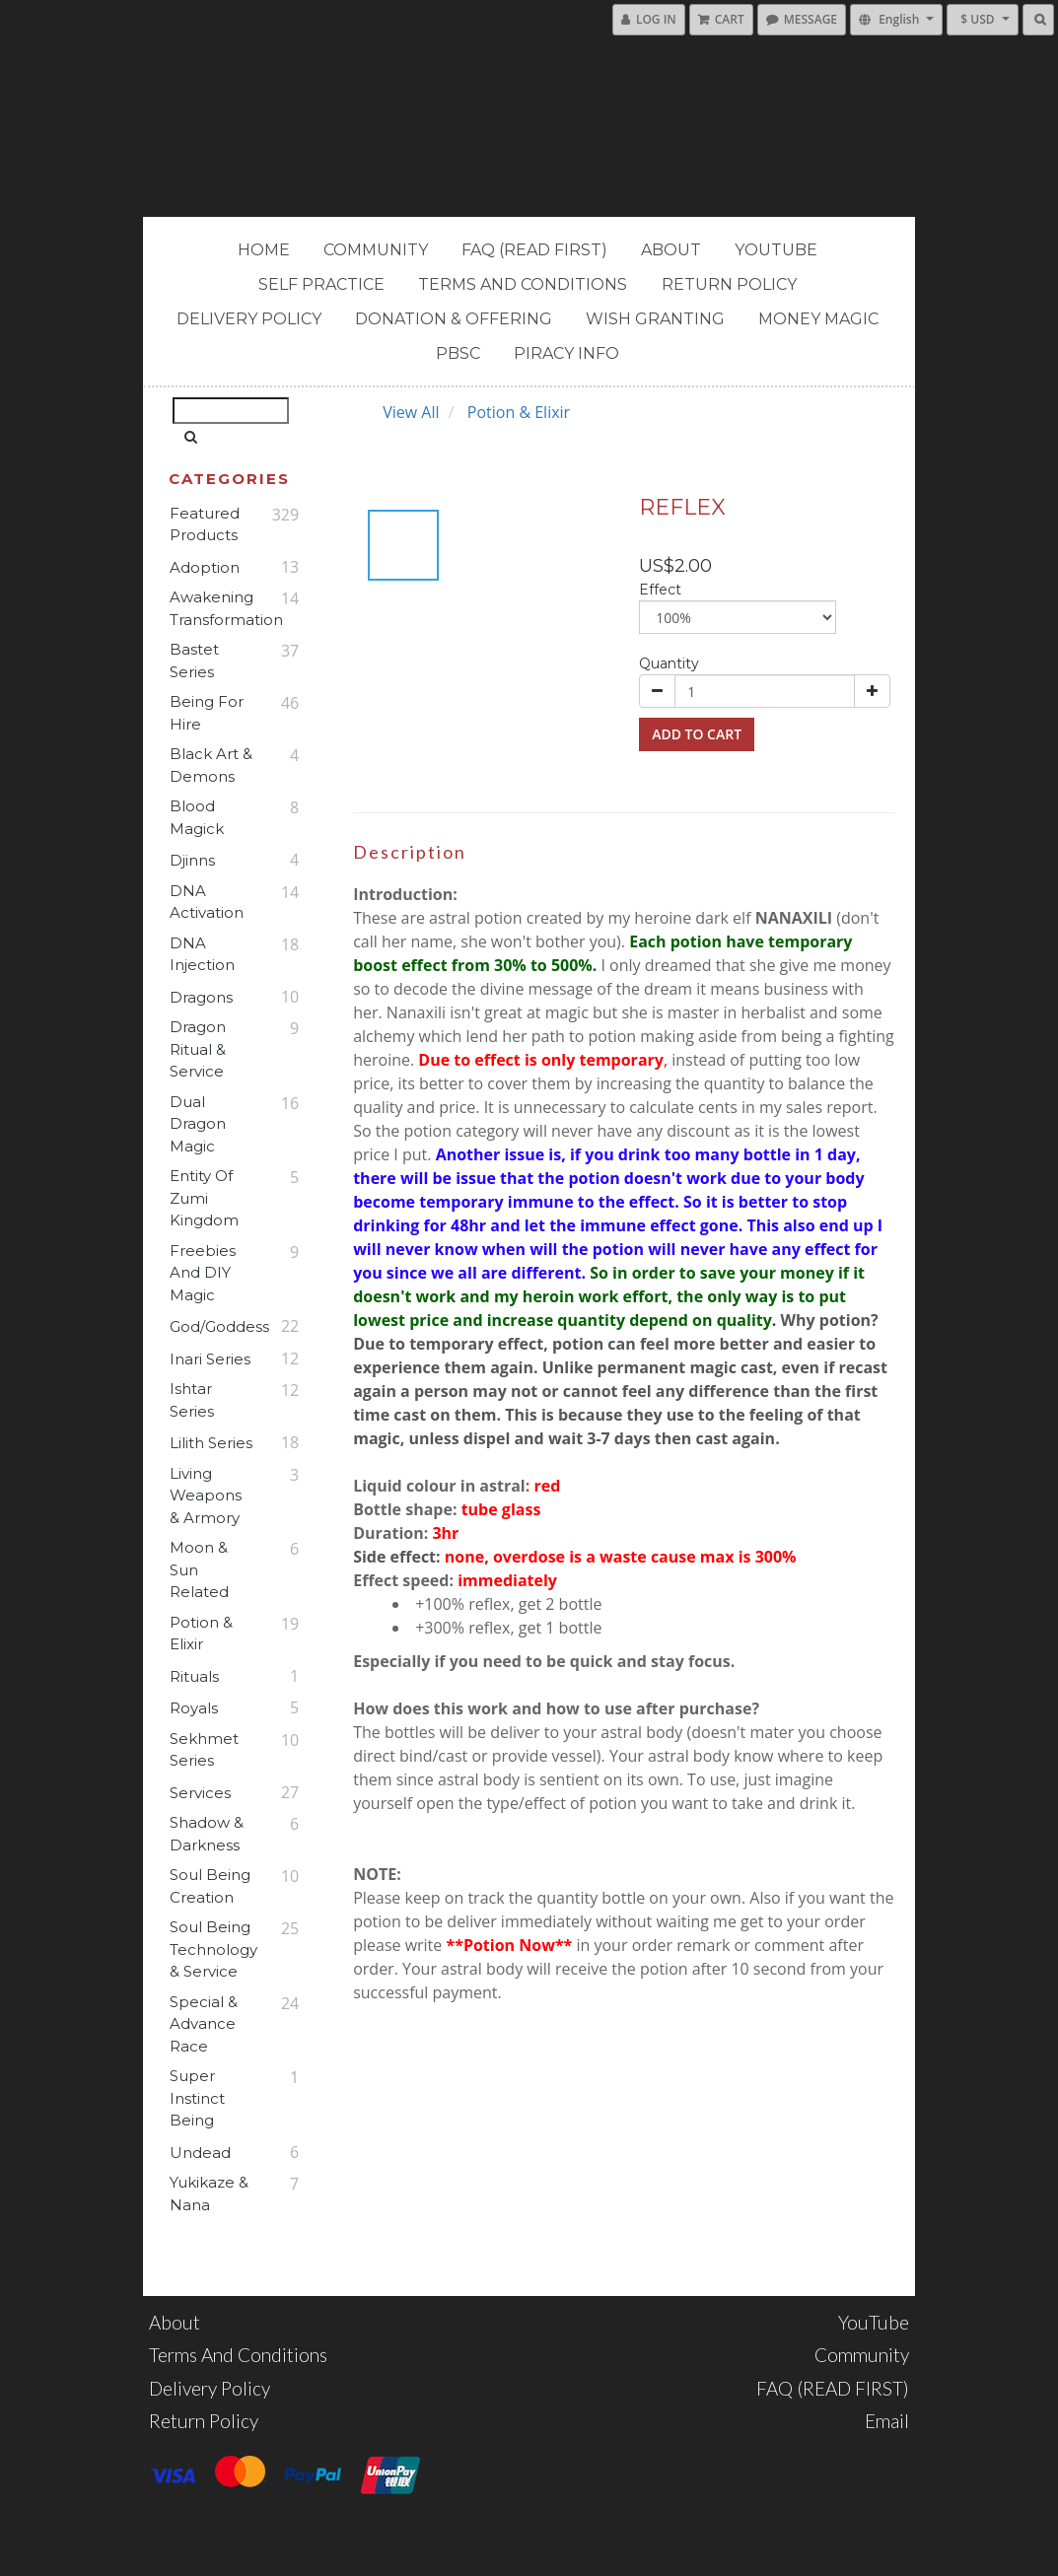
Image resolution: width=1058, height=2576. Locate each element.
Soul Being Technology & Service (211, 1949)
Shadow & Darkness (207, 1833)
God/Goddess (211, 1326)
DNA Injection (202, 954)
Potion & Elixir (201, 1633)
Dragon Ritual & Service (198, 1048)
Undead (200, 2152)
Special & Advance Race (204, 2023)
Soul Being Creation (210, 1886)
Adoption (205, 567)
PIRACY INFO (566, 353)
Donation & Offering (453, 319)
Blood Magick (197, 817)
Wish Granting (655, 319)
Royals (194, 1708)
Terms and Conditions (522, 284)
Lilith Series (211, 1442)
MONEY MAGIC (818, 319)
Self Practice (321, 284)
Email (887, 2420)
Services (200, 1792)
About (671, 250)
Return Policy (729, 284)
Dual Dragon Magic (198, 1123)
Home (264, 250)
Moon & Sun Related (199, 1569)
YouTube (776, 250)
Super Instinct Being (197, 2097)
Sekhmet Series (204, 1750)
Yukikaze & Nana (209, 2193)
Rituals (194, 1676)
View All (411, 412)
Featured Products (205, 524)
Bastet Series (194, 660)
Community (375, 250)
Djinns (192, 860)
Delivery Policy (248, 319)
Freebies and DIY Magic (203, 1272)
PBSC (458, 353)
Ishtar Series (192, 1400)
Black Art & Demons (211, 765)
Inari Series (210, 1359)
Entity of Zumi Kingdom (204, 1197)
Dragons (201, 997)
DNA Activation (207, 902)
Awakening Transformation (211, 608)
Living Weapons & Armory (206, 1495)
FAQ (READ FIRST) (534, 250)
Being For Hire (207, 712)
